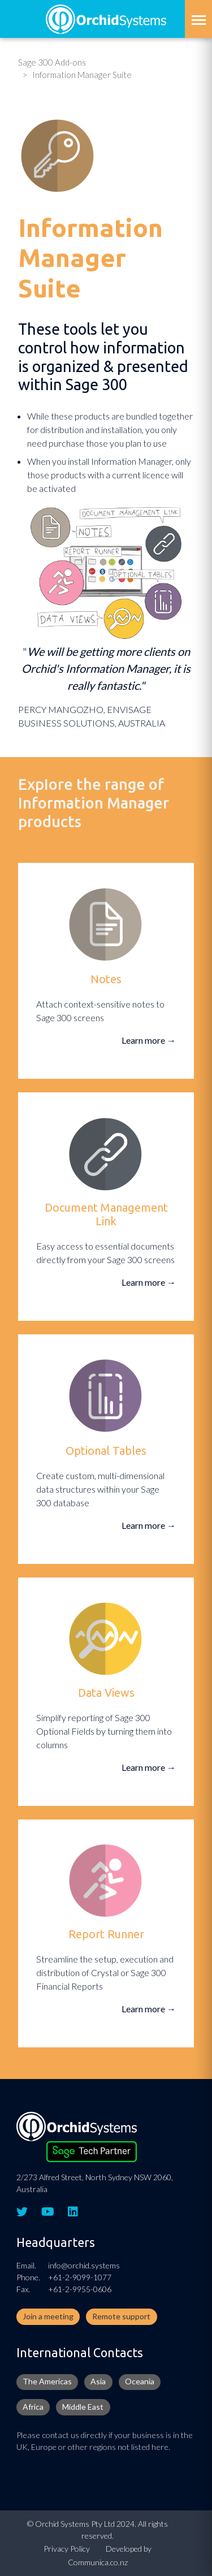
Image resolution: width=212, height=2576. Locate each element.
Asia (98, 2381)
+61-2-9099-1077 (79, 2277)
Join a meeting (48, 2316)
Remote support (121, 2316)
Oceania (139, 2381)
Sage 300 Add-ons (52, 62)
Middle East (82, 2406)
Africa (33, 2406)
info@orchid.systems (84, 2265)
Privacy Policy (67, 2548)
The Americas (47, 2381)
